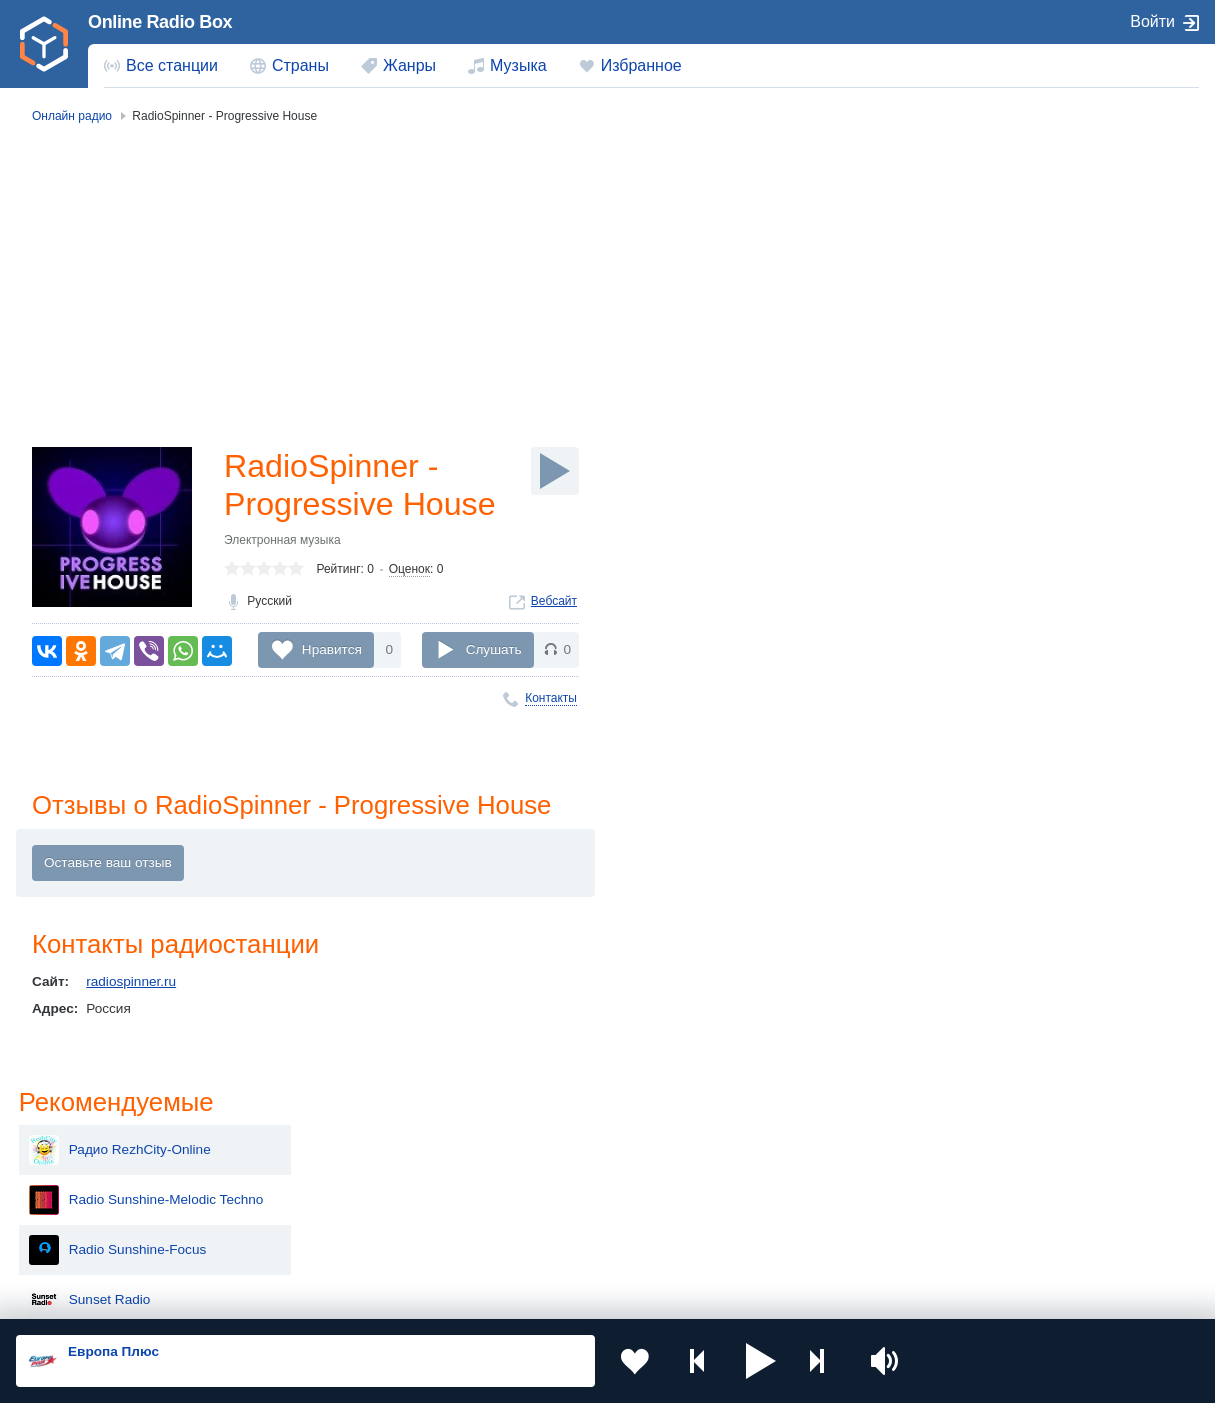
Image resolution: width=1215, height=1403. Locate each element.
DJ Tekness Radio (1011, 658)
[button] (761, 1361)
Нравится (332, 649)
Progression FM (1005, 408)
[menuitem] (161, 66)
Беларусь (80, 1240)
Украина (313, 1139)
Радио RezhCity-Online (1028, 208)
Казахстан (791, 1139)
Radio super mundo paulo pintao (1055, 558)
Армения (551, 1172)
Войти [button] (1152, 21)
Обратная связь (610, 1296)
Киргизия (79, 1172)
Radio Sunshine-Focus (1026, 308)
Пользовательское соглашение (264, 1296)
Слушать (494, 649)
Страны (300, 65)
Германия (789, 1240)
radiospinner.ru (131, 981)
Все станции (172, 65)
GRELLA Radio (1003, 458)
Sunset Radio (998, 358)
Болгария (788, 1172)
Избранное (641, 65)
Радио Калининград (1019, 608)
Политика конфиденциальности (458, 1296)
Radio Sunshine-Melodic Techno (1054, 258)
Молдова (551, 1139)
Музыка (518, 65)
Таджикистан (327, 1172)
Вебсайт (554, 601)
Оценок (409, 569)
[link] (44, 44)
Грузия (308, 1240)
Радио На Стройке (1015, 508)
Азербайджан (565, 1240)
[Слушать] (555, 471)
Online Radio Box (160, 22)
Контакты (551, 698)
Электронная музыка (282, 540)
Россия (73, 1139)
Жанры (409, 65)
